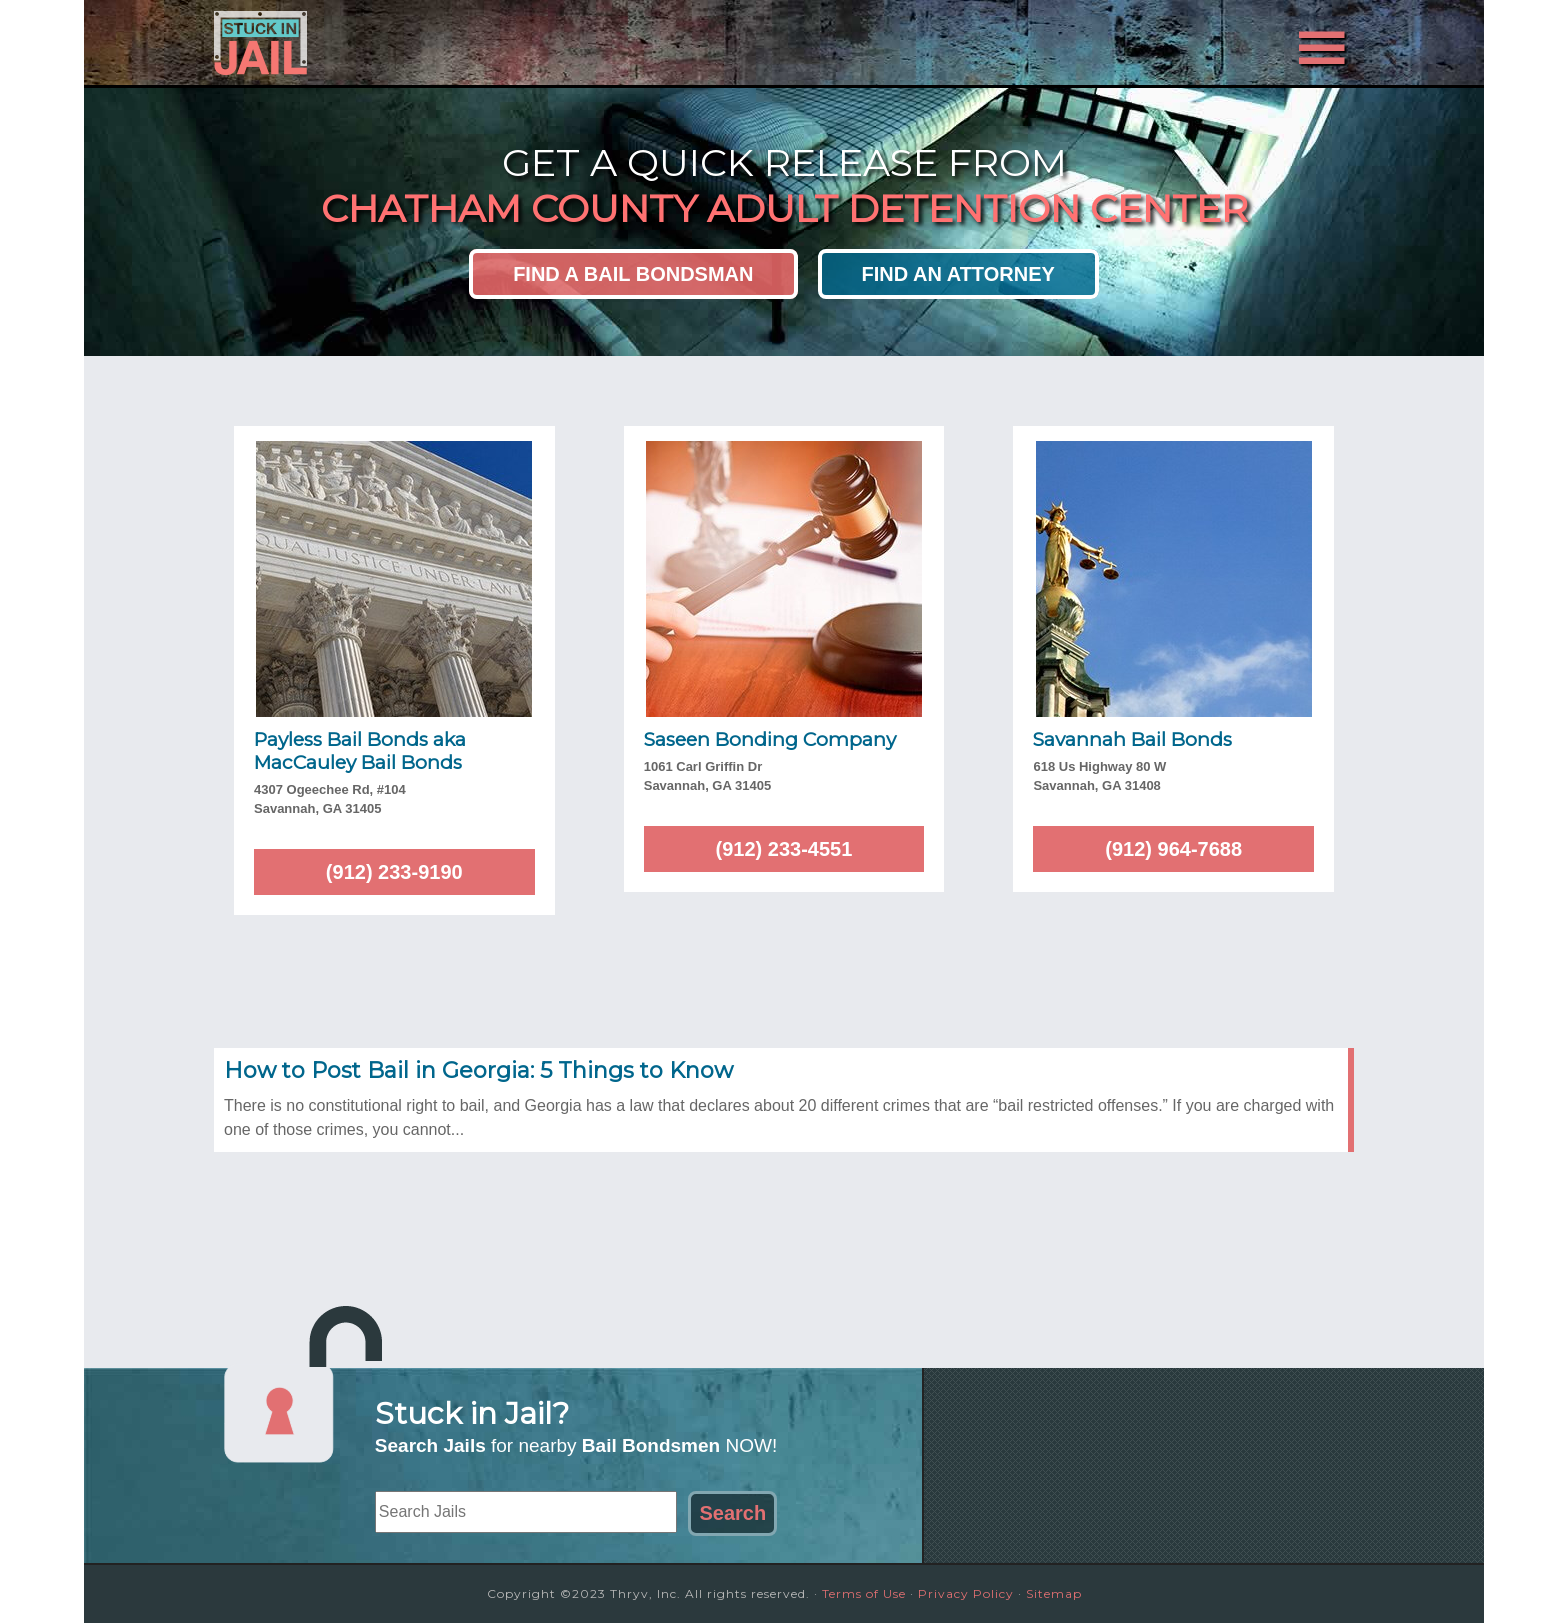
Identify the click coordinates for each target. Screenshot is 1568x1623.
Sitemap (1054, 1593)
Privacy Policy (966, 1593)
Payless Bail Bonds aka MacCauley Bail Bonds (360, 751)
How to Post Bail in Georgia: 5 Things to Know (478, 1070)
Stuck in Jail (394, 43)
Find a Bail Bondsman (633, 274)
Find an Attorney (958, 274)
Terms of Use (864, 1593)
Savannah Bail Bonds (1132, 739)
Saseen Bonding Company (770, 739)
